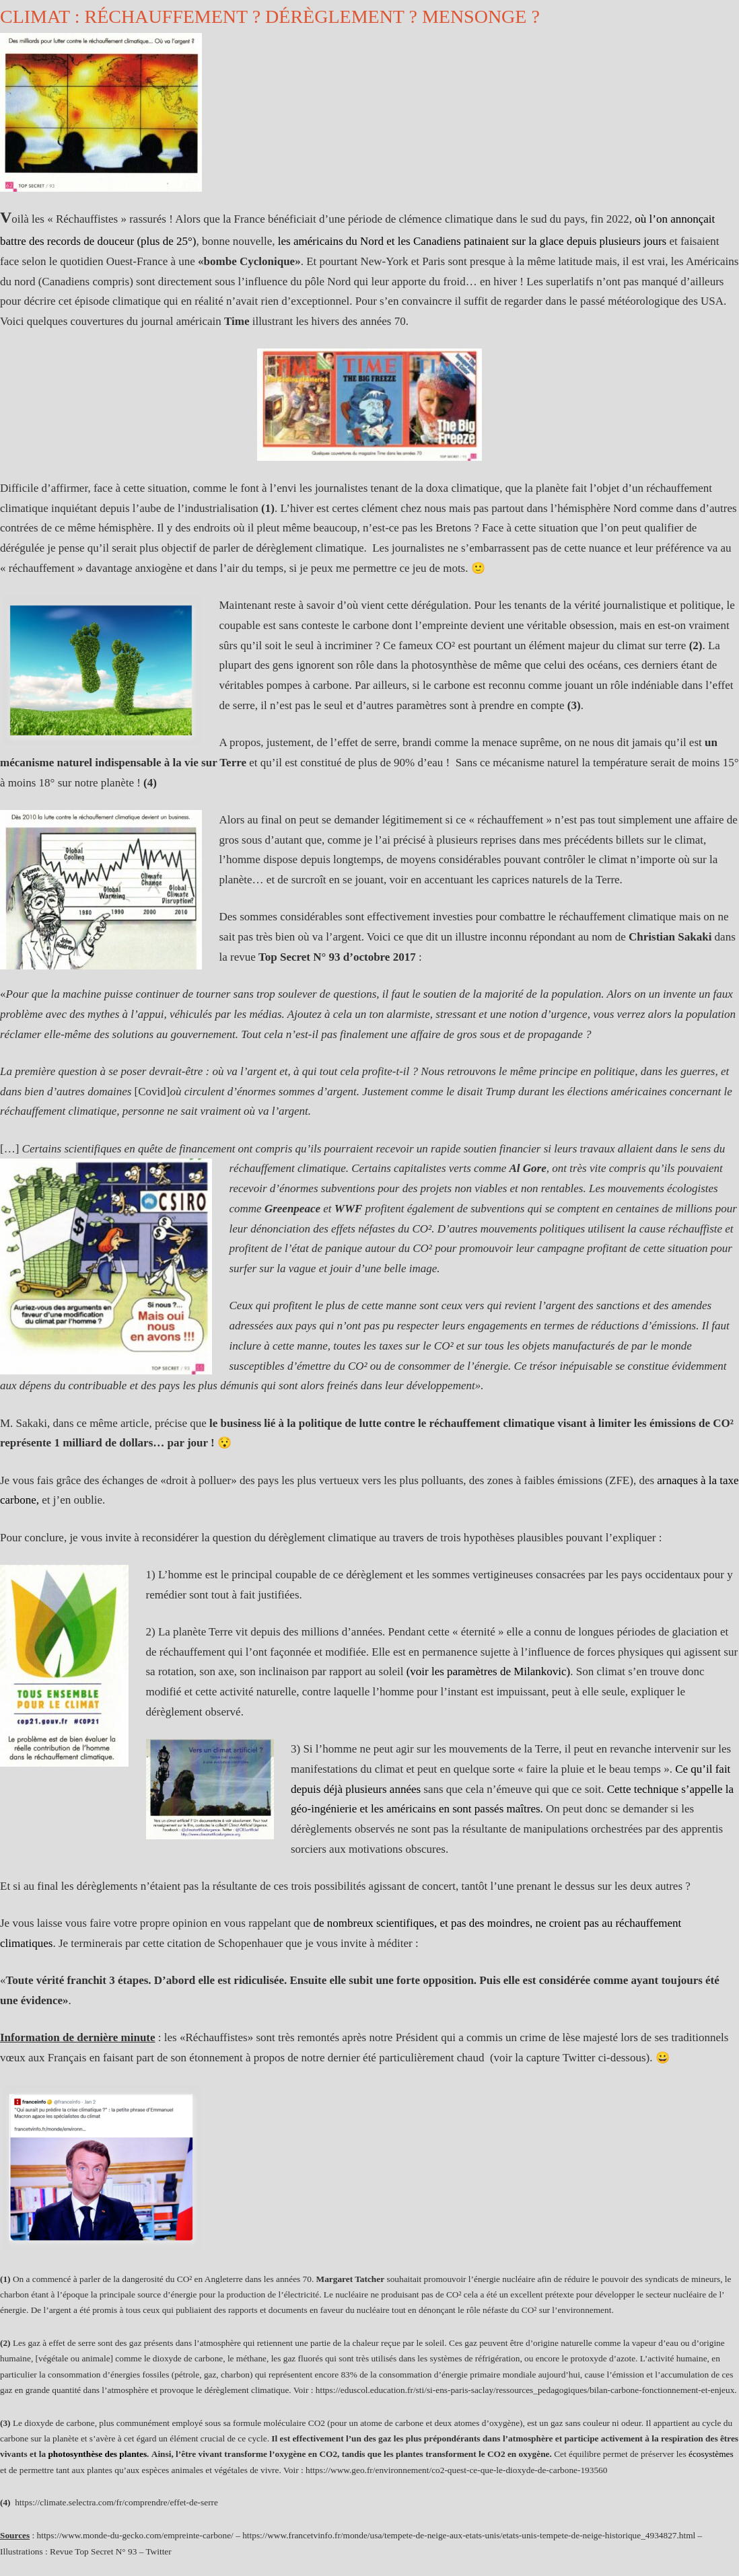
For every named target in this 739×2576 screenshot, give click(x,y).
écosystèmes (711, 2454)
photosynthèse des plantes (97, 2454)
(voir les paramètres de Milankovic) (489, 1671)
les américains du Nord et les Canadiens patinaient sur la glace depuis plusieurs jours (472, 241)
